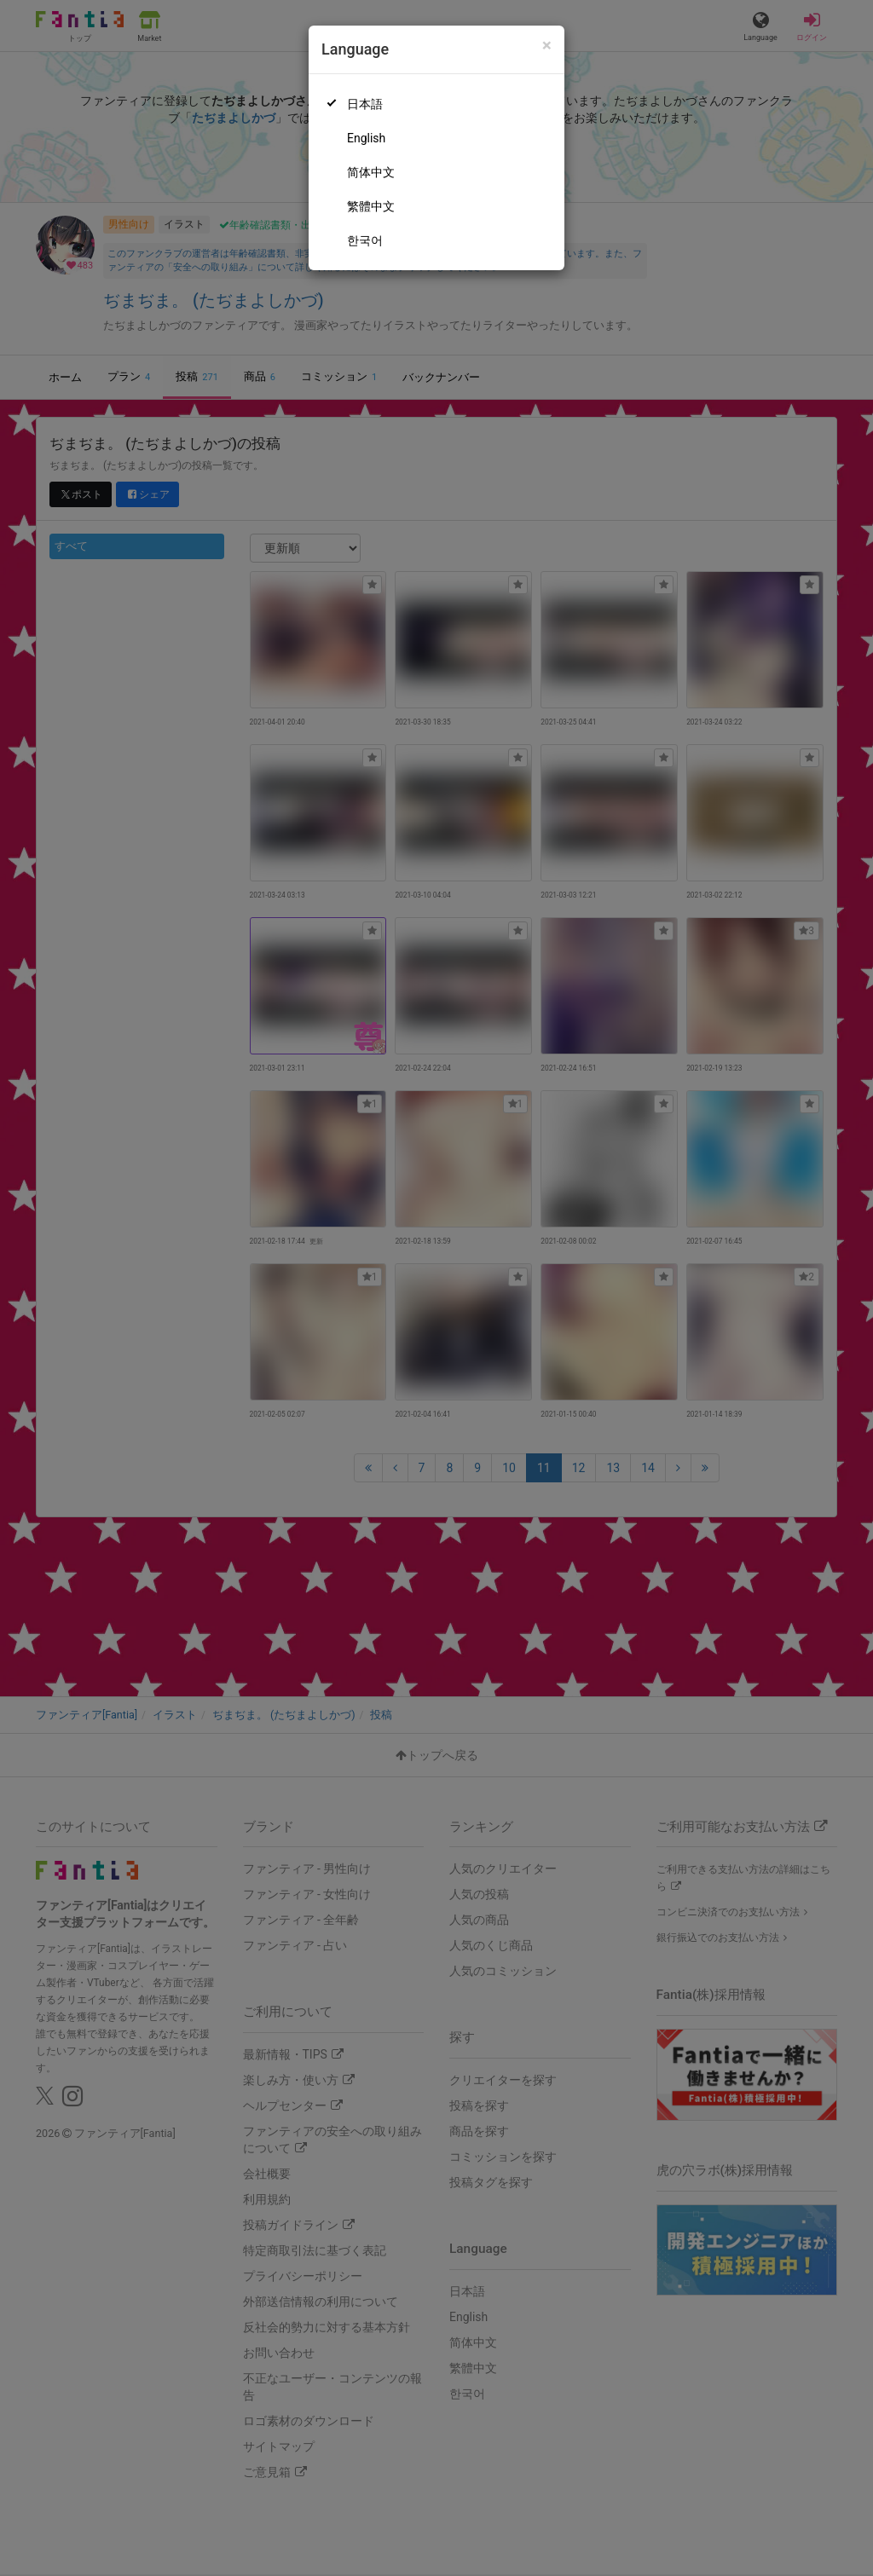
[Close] (547, 46)
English (366, 138)
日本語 (365, 104)
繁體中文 (371, 206)
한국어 (365, 240)
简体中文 (371, 172)
